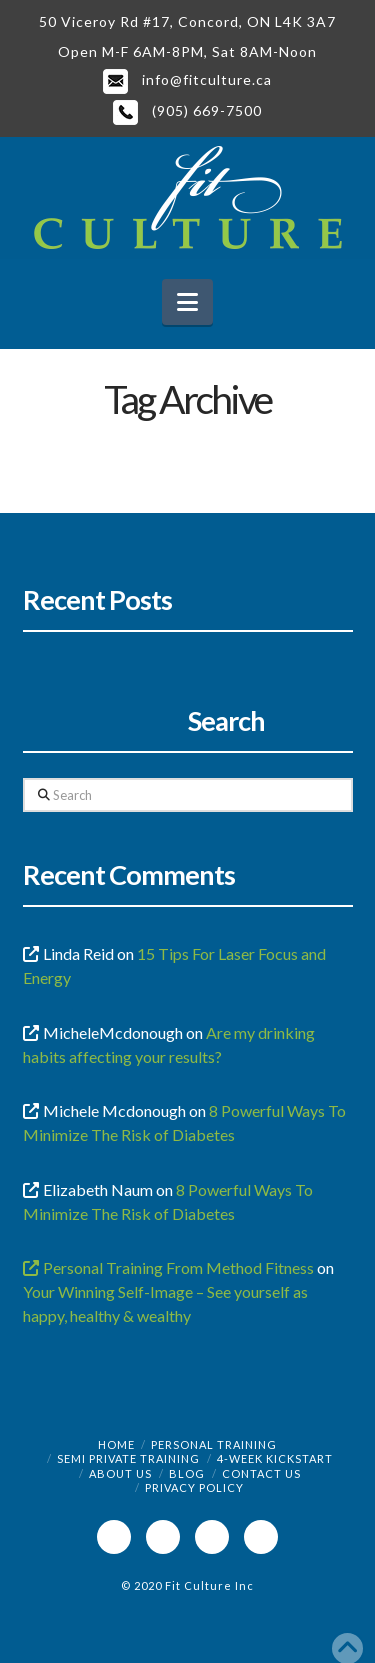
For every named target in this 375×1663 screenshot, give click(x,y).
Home (116, 1444)
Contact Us (261, 1473)
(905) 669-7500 (187, 110)
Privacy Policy (194, 1487)
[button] (187, 302)
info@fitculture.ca (187, 79)
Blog (187, 1473)
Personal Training (214, 1444)
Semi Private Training (128, 1458)
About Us (120, 1473)
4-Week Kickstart (275, 1458)
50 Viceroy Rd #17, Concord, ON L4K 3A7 (187, 21)
